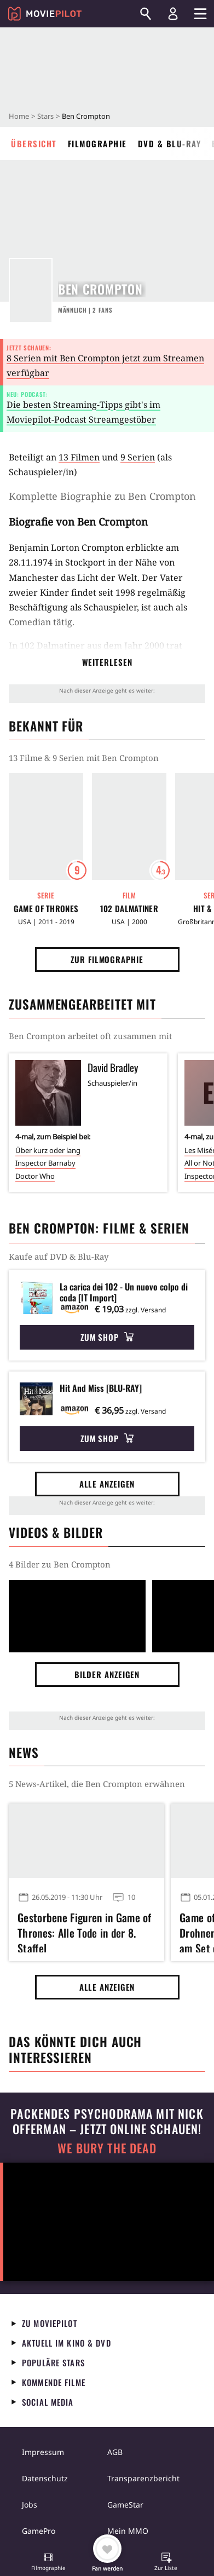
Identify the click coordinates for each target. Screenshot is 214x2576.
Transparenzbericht (143, 2478)
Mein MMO (127, 2531)
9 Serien (137, 457)
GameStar (125, 2504)
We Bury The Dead (106, 2148)
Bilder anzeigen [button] (107, 1674)
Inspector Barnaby (45, 1163)
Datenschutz (45, 2478)
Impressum (43, 2452)
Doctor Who (35, 1176)
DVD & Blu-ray (169, 143)
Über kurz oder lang (47, 1150)
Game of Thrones (46, 908)
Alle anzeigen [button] (107, 1484)
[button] (48, 2562)
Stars (45, 116)
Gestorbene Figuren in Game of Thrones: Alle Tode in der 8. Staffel (85, 1931)
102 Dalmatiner (52, 645)
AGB (115, 2452)
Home (19, 116)
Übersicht (34, 143)
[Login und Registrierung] (173, 13)
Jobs (29, 2504)
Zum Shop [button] (107, 1337)
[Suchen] (145, 13)
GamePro (38, 2531)
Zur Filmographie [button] (107, 959)
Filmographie (97, 143)
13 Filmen (79, 457)
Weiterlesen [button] (107, 662)
